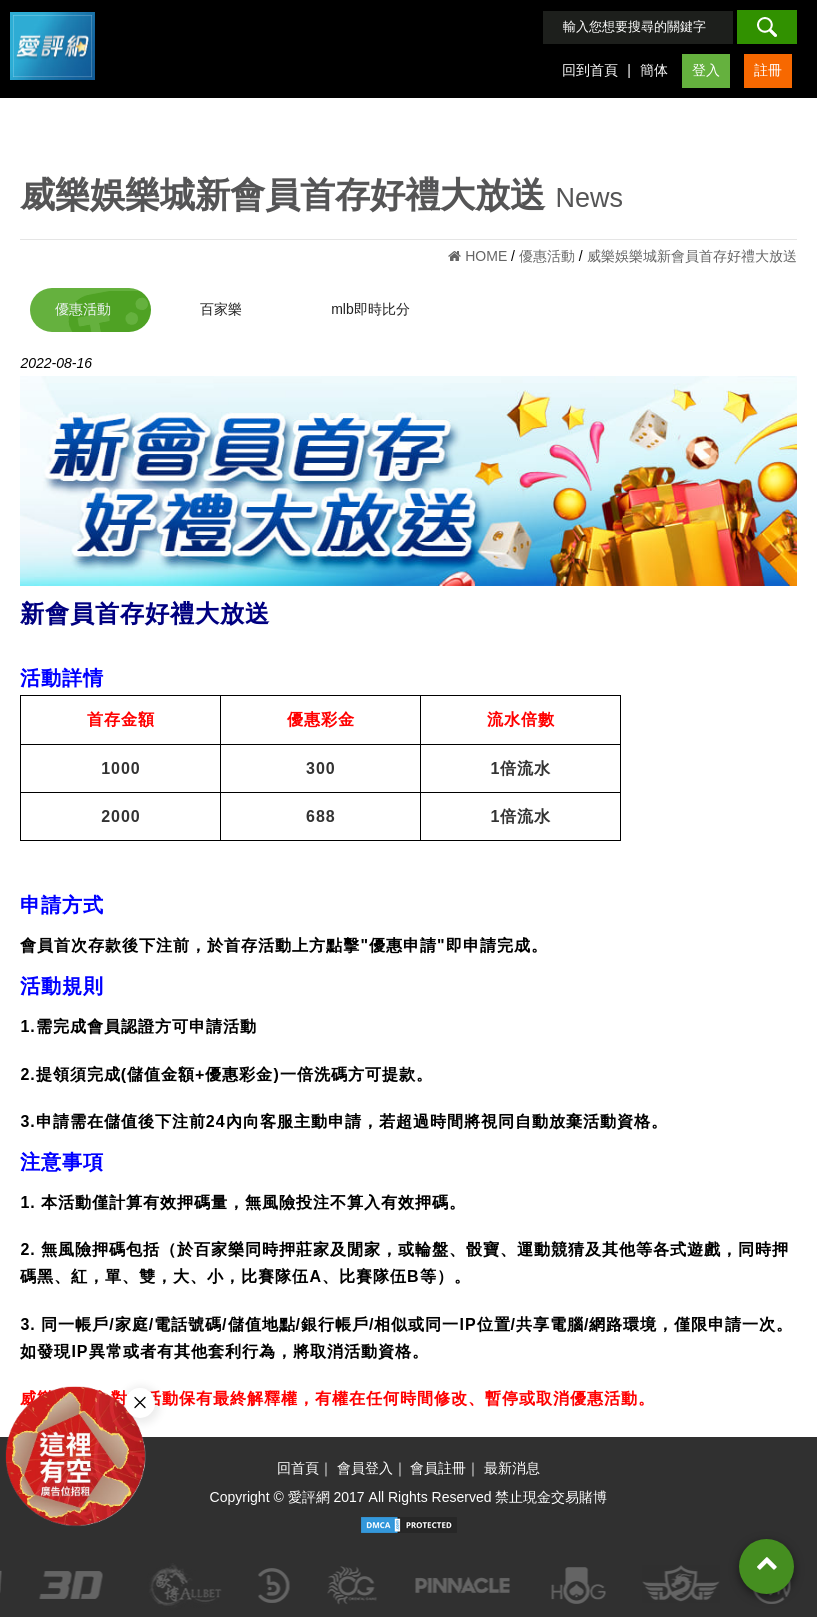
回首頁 (298, 1468)
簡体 (654, 70)
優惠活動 (83, 309)
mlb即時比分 (370, 309)
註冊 (768, 70)
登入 (706, 70)
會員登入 (365, 1468)
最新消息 (512, 1468)
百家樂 (221, 309)
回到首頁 (590, 70)
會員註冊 (438, 1468)
